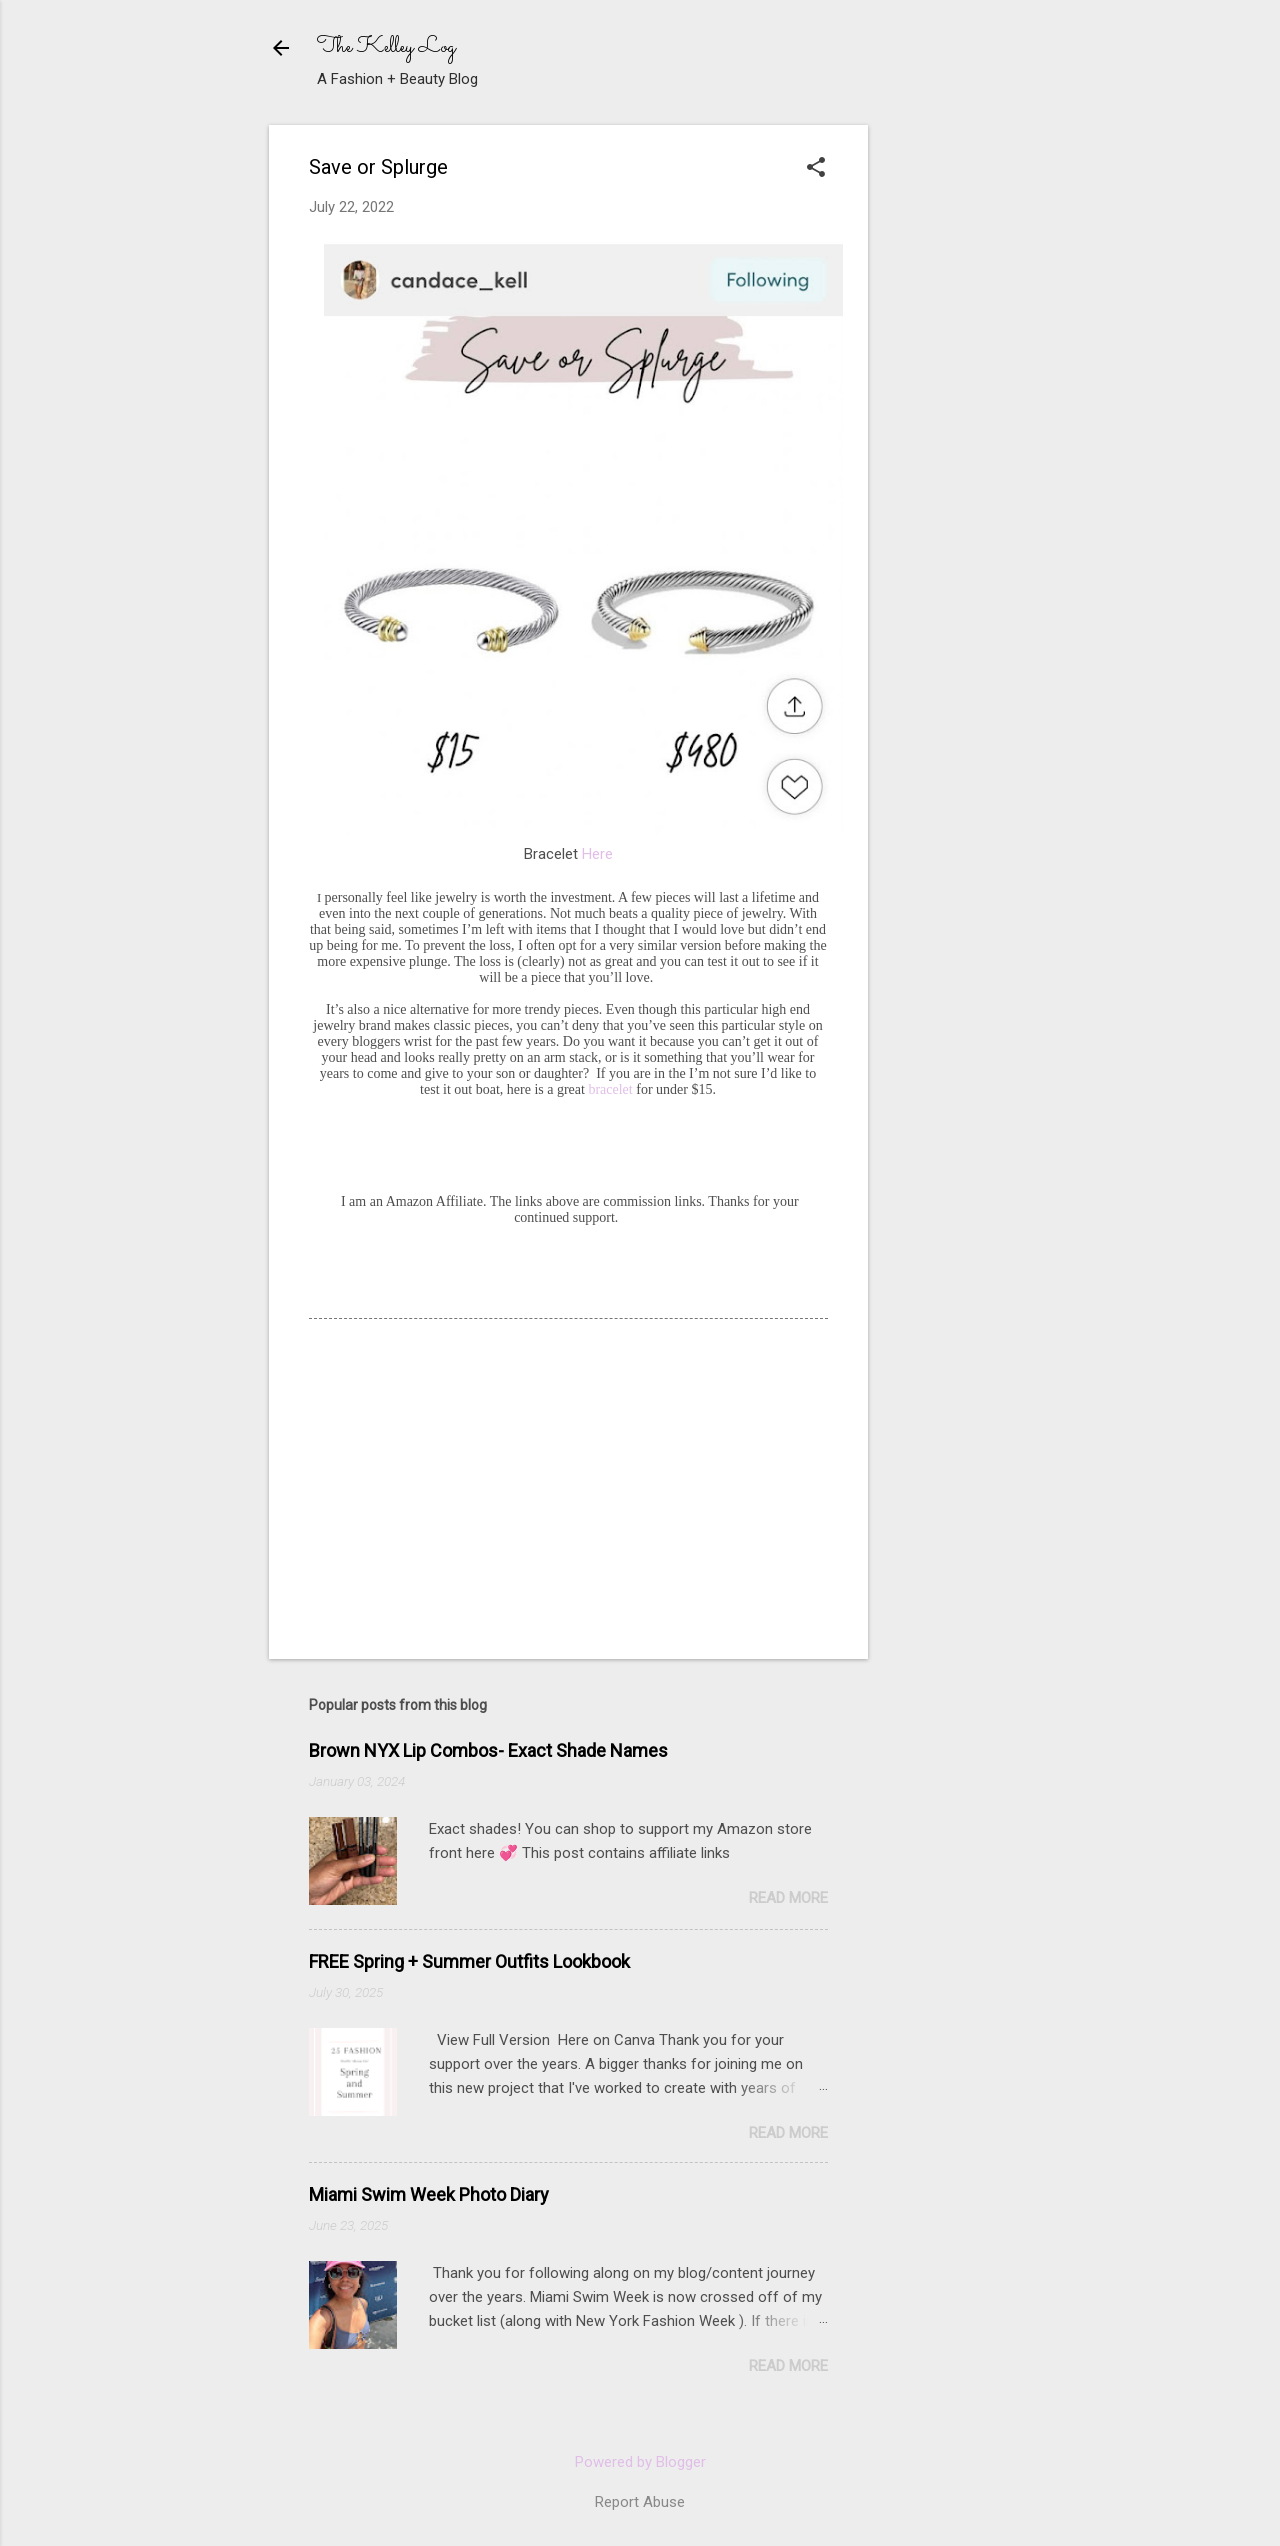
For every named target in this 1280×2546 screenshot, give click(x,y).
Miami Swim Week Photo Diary (429, 2194)
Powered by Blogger (640, 2462)
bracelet (609, 1089)
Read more (788, 1898)
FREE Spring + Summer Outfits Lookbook (469, 1961)
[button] (816, 169)
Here (597, 854)
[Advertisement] (1034, 250)
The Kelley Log (386, 47)
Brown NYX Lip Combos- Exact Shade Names (488, 1750)
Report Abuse (640, 2502)
